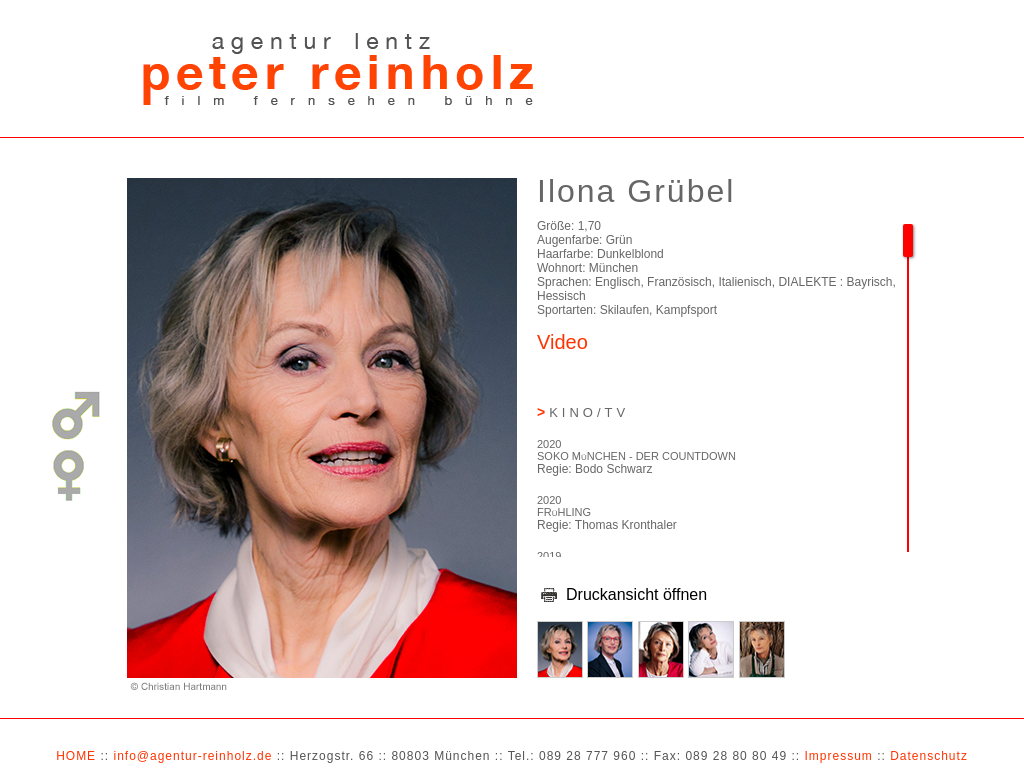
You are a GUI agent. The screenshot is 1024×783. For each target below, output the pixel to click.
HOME (76, 756)
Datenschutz (929, 756)
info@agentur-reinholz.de (192, 756)
